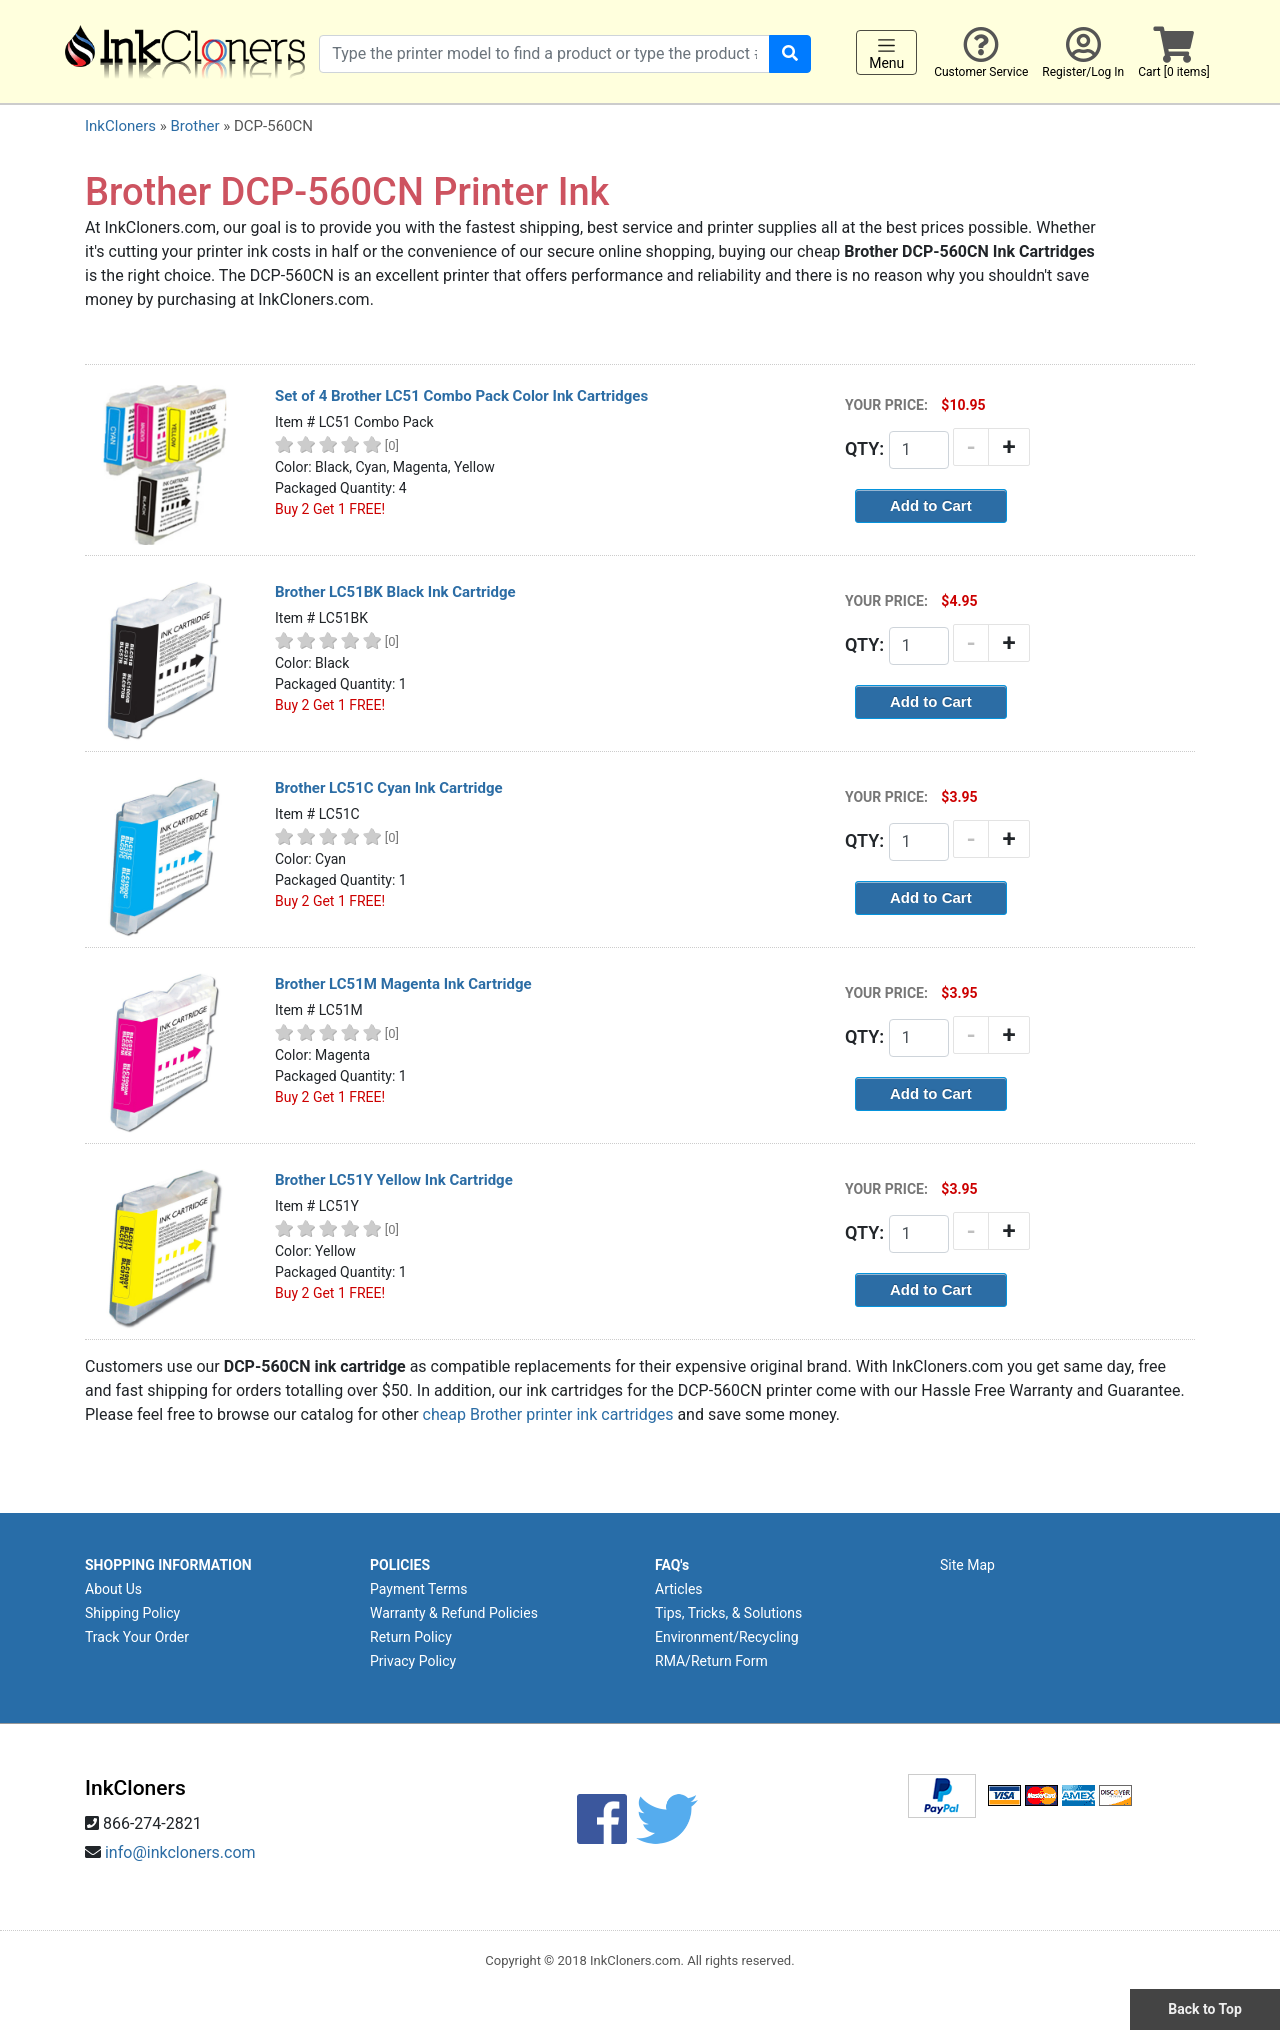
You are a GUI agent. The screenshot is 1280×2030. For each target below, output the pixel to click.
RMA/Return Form (711, 1661)
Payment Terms (418, 1589)
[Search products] (544, 54)
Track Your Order (137, 1637)
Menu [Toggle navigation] (886, 53)
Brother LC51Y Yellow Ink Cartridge (394, 1180)
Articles (679, 1589)
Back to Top (1205, 2009)
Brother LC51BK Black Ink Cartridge (395, 592)
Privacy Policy (413, 1661)
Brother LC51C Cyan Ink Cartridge (389, 788)
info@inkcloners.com (180, 1852)
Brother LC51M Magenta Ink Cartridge (403, 984)
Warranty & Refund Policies (454, 1613)
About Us (113, 1589)
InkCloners (120, 126)
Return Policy (411, 1637)
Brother (194, 126)
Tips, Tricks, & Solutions (728, 1613)
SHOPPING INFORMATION (168, 1565)
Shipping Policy (132, 1613)
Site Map (967, 1565)
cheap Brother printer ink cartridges (548, 1414)
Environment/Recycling (727, 1637)
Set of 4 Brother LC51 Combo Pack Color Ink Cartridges (461, 396)
